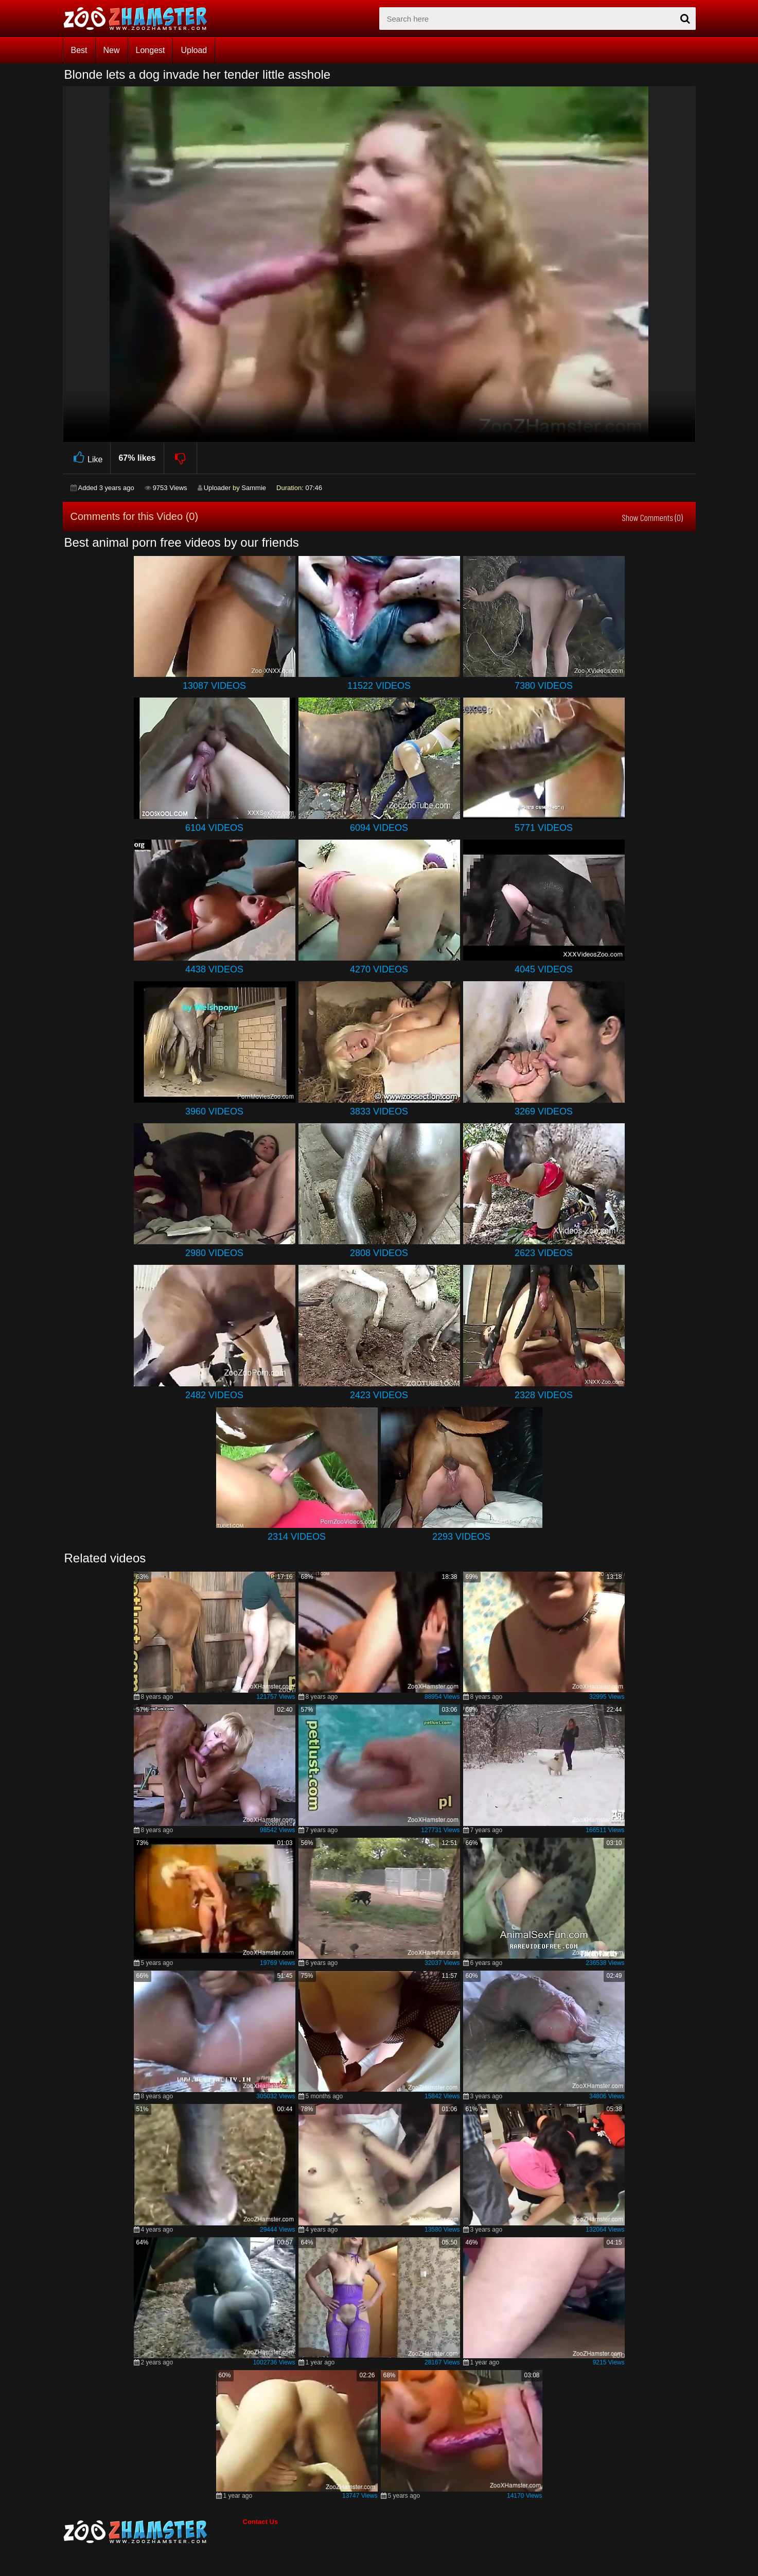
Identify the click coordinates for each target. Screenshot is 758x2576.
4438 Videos (214, 969)
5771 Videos (544, 828)
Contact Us (260, 2522)
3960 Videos (214, 1111)
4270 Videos (379, 969)
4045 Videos (544, 969)
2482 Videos (214, 1395)
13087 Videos (214, 686)
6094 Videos (379, 828)
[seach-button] (685, 18)
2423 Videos (379, 1395)
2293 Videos (461, 1536)
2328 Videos (544, 1395)
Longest (150, 50)
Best (79, 50)
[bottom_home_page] (153, 2532)
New (111, 50)
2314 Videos (297, 1536)
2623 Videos (544, 1253)
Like (86, 458)
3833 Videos (379, 1111)
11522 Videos (379, 686)
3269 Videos (544, 1111)
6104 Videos (214, 828)
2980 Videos (214, 1253)
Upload (194, 50)
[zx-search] (537, 18)
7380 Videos (544, 686)
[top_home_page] (140, 18)
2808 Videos (379, 1253)
